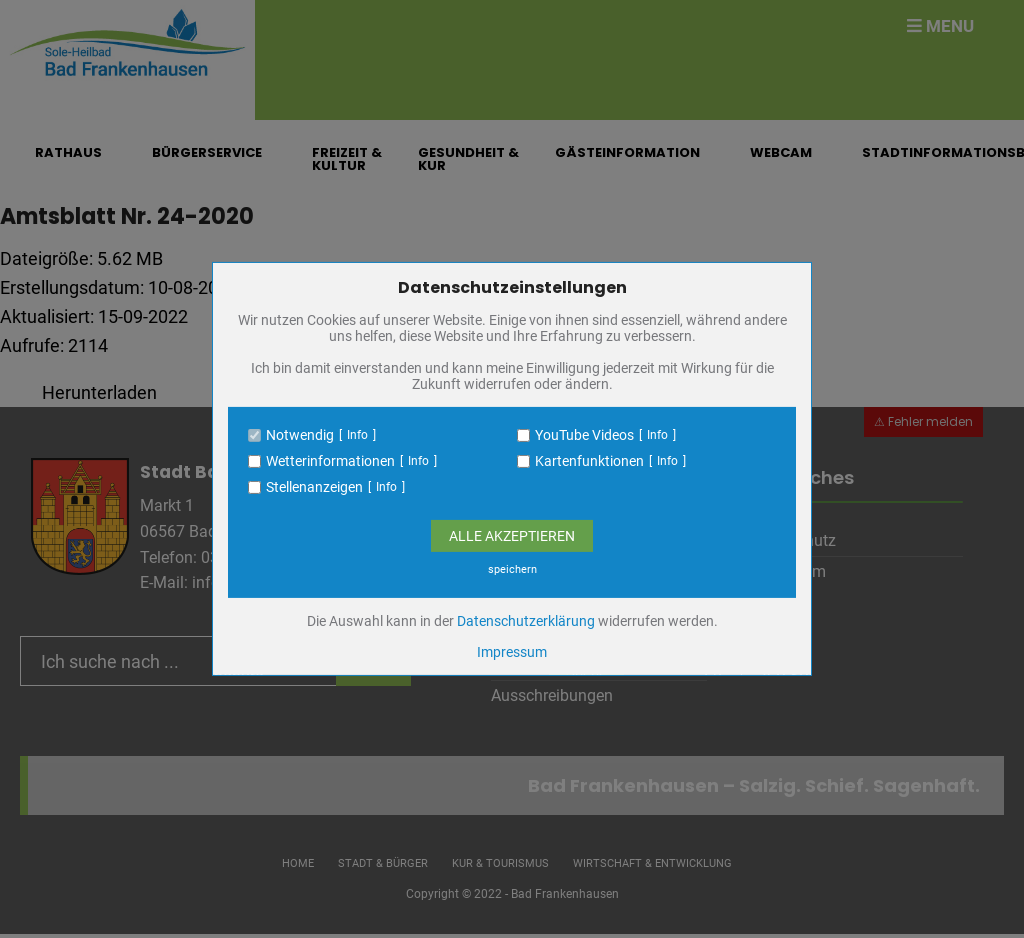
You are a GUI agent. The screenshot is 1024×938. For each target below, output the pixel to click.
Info (357, 435)
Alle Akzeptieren (512, 536)
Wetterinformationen (330, 461)
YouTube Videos (584, 435)
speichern (512, 569)
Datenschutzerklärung (526, 621)
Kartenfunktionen (589, 461)
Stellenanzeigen (314, 487)
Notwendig (300, 435)
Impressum (512, 652)
